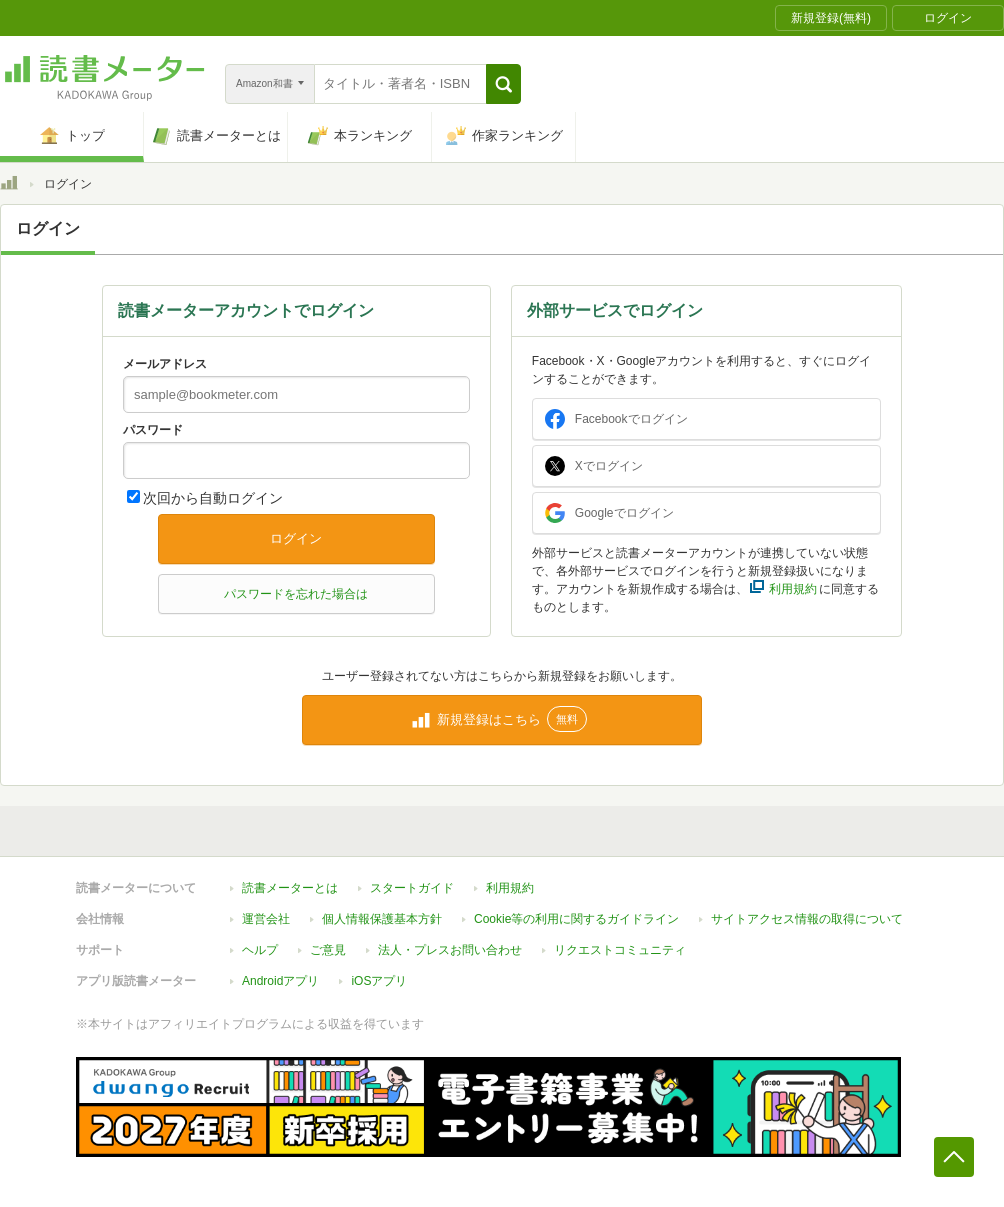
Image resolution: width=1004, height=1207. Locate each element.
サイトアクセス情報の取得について (807, 919)
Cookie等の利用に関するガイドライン (576, 919)
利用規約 (510, 888)
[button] (503, 84)
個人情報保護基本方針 (382, 919)
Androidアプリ (280, 981)
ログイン (296, 538)
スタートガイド (412, 888)
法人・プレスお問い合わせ (450, 950)
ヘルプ (260, 950)
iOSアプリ (379, 981)
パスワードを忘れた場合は (296, 594)
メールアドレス (165, 364)
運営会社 (266, 919)
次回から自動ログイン (213, 498)
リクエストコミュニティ (620, 950)
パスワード (153, 430)
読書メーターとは (290, 888)
